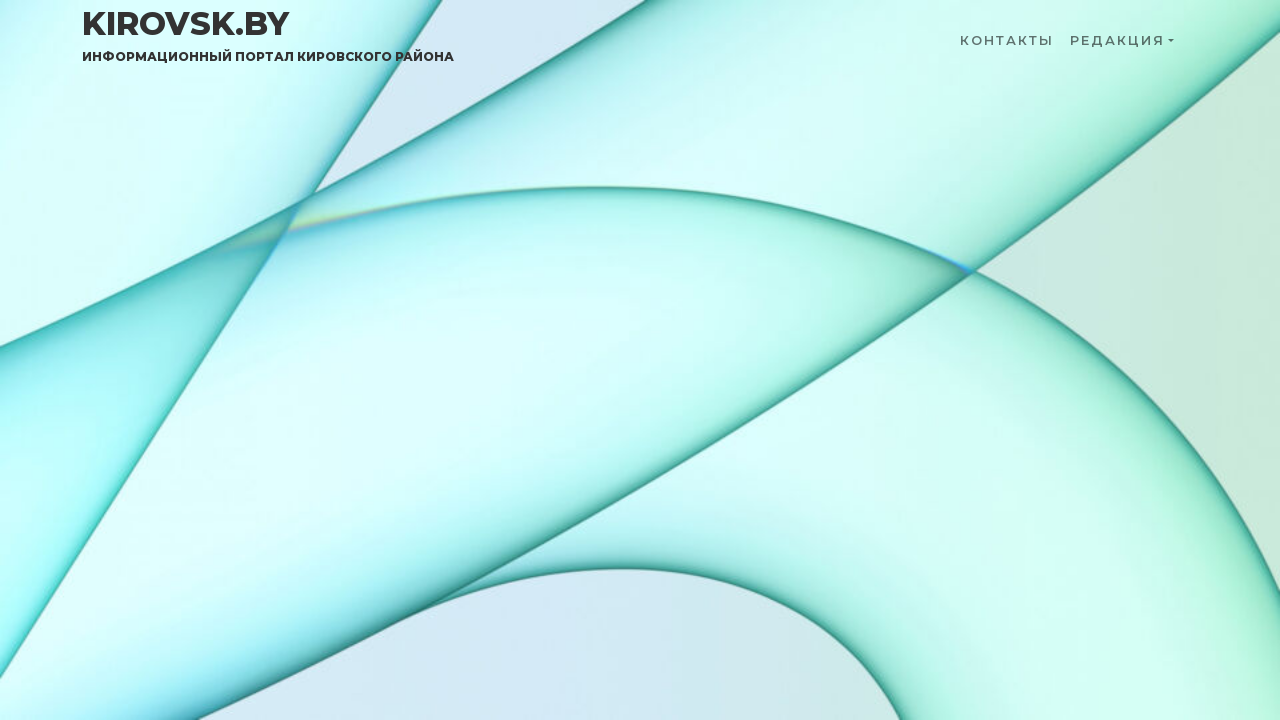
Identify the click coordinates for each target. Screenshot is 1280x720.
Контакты (1007, 40)
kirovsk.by (268, 35)
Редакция (1117, 40)
